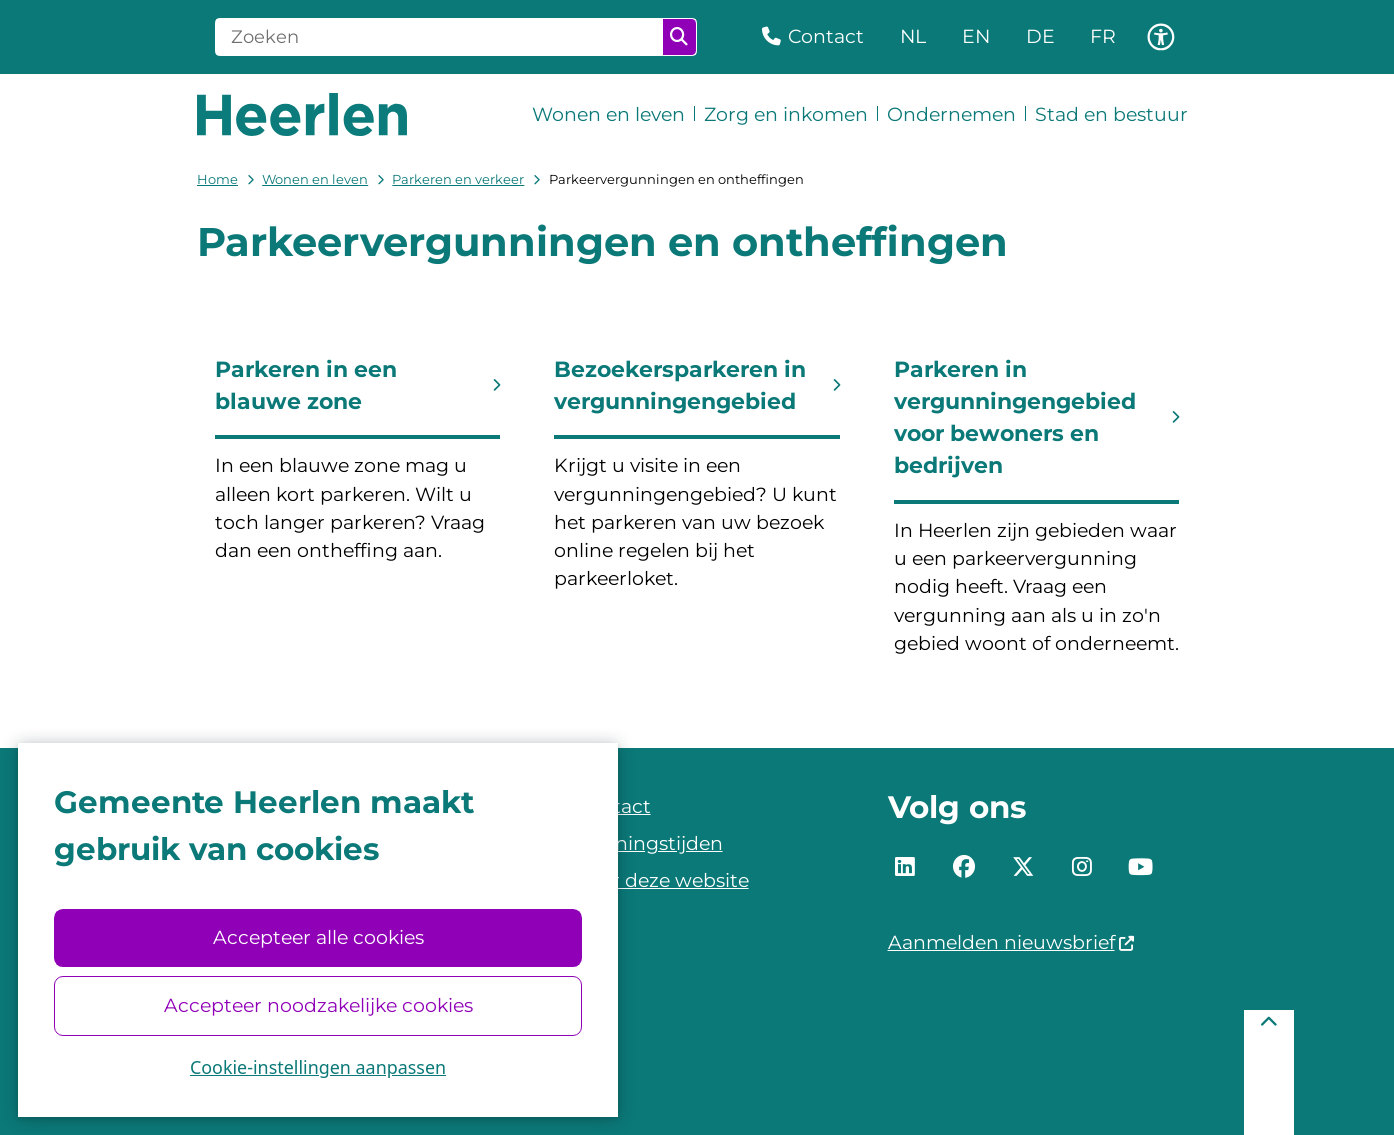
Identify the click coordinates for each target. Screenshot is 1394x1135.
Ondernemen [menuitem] (951, 114)
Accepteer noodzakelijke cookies (317, 1005)
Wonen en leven (315, 179)
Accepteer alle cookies (317, 937)
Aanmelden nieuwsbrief (1012, 942)
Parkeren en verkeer (458, 179)
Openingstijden (649, 843)
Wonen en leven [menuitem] (608, 114)
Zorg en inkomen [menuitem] (786, 114)
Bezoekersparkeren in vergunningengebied (680, 385)
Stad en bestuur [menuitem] (1111, 114)
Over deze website (662, 880)
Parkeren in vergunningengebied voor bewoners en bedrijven (1015, 417)
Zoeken (679, 37)
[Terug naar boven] (1269, 1072)
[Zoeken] (439, 37)
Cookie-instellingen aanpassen (318, 1067)
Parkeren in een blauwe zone (306, 385)
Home (217, 179)
